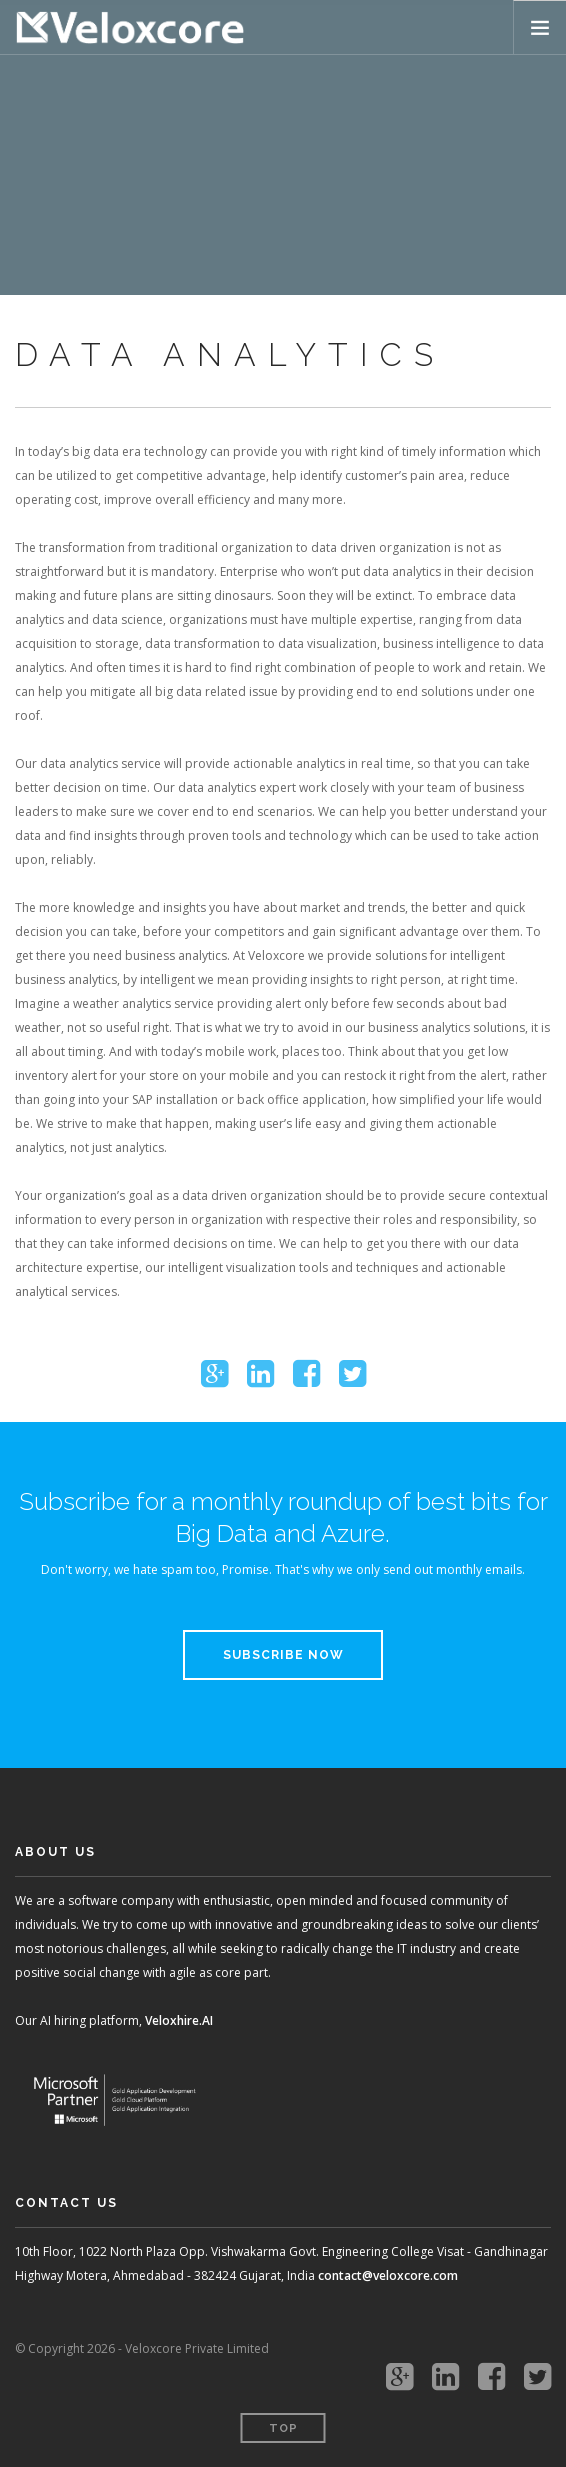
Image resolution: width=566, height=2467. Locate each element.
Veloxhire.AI (179, 2020)
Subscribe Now (283, 1655)
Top (283, 2428)
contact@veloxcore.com (388, 2275)
